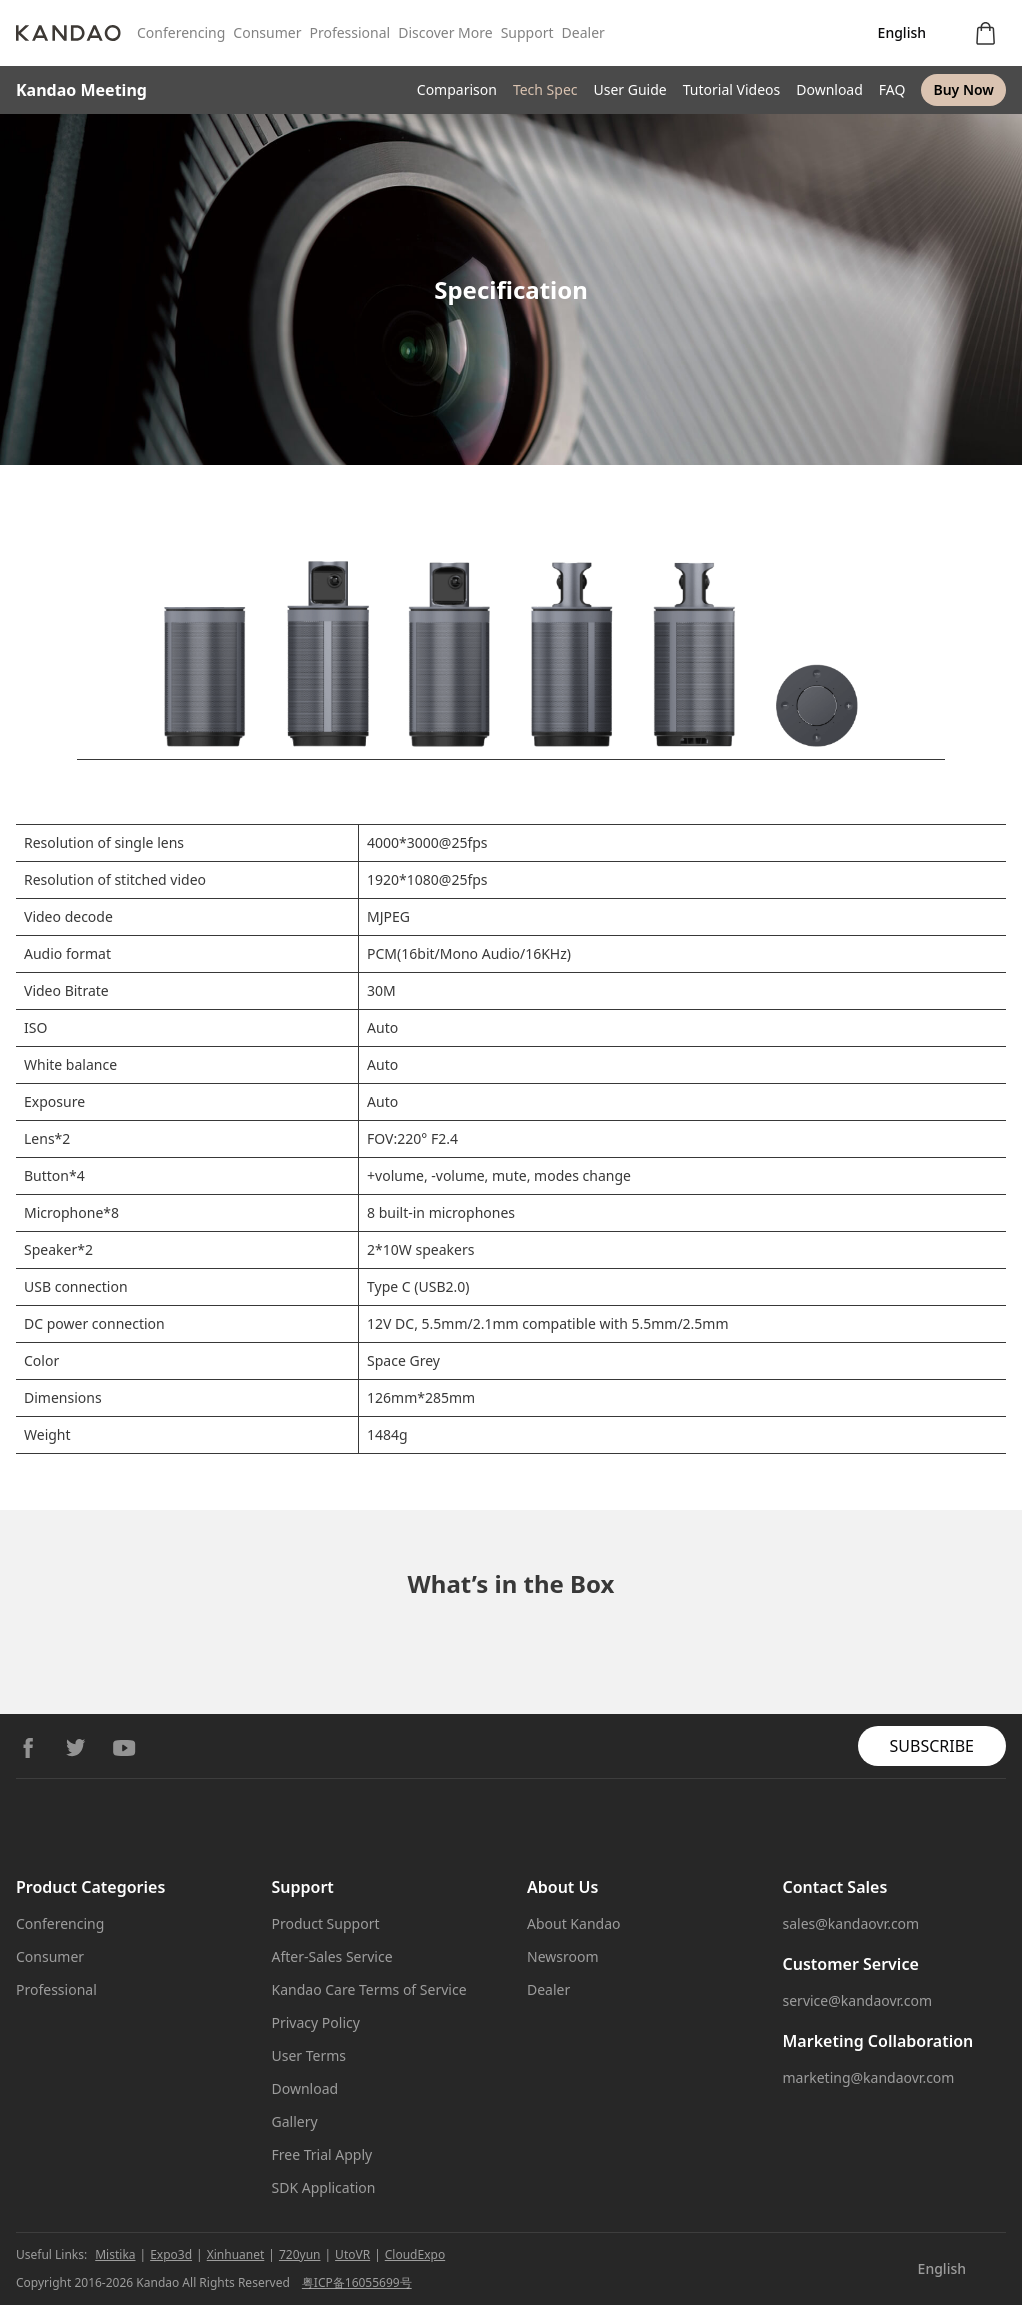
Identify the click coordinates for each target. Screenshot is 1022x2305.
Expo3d (171, 2254)
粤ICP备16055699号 (357, 2282)
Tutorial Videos (731, 89)
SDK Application (324, 2187)
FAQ (892, 89)
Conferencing (181, 32)
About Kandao (573, 1923)
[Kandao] (76, 33)
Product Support (326, 1923)
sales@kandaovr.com (851, 1923)
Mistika (115, 2254)
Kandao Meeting (81, 90)
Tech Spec (545, 89)
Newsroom (563, 1956)
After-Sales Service (332, 1956)
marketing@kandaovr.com (869, 2077)
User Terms (309, 2055)
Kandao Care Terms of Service (369, 1989)
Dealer (583, 32)
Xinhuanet (236, 2254)
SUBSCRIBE (932, 1746)
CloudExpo (415, 2254)
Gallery (295, 2121)
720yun (300, 2254)
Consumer (267, 32)
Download (829, 89)
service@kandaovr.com (858, 2000)
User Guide (630, 89)
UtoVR (352, 2254)
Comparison (457, 89)
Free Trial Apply (322, 2154)
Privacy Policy (316, 2022)
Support (527, 32)
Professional (349, 32)
